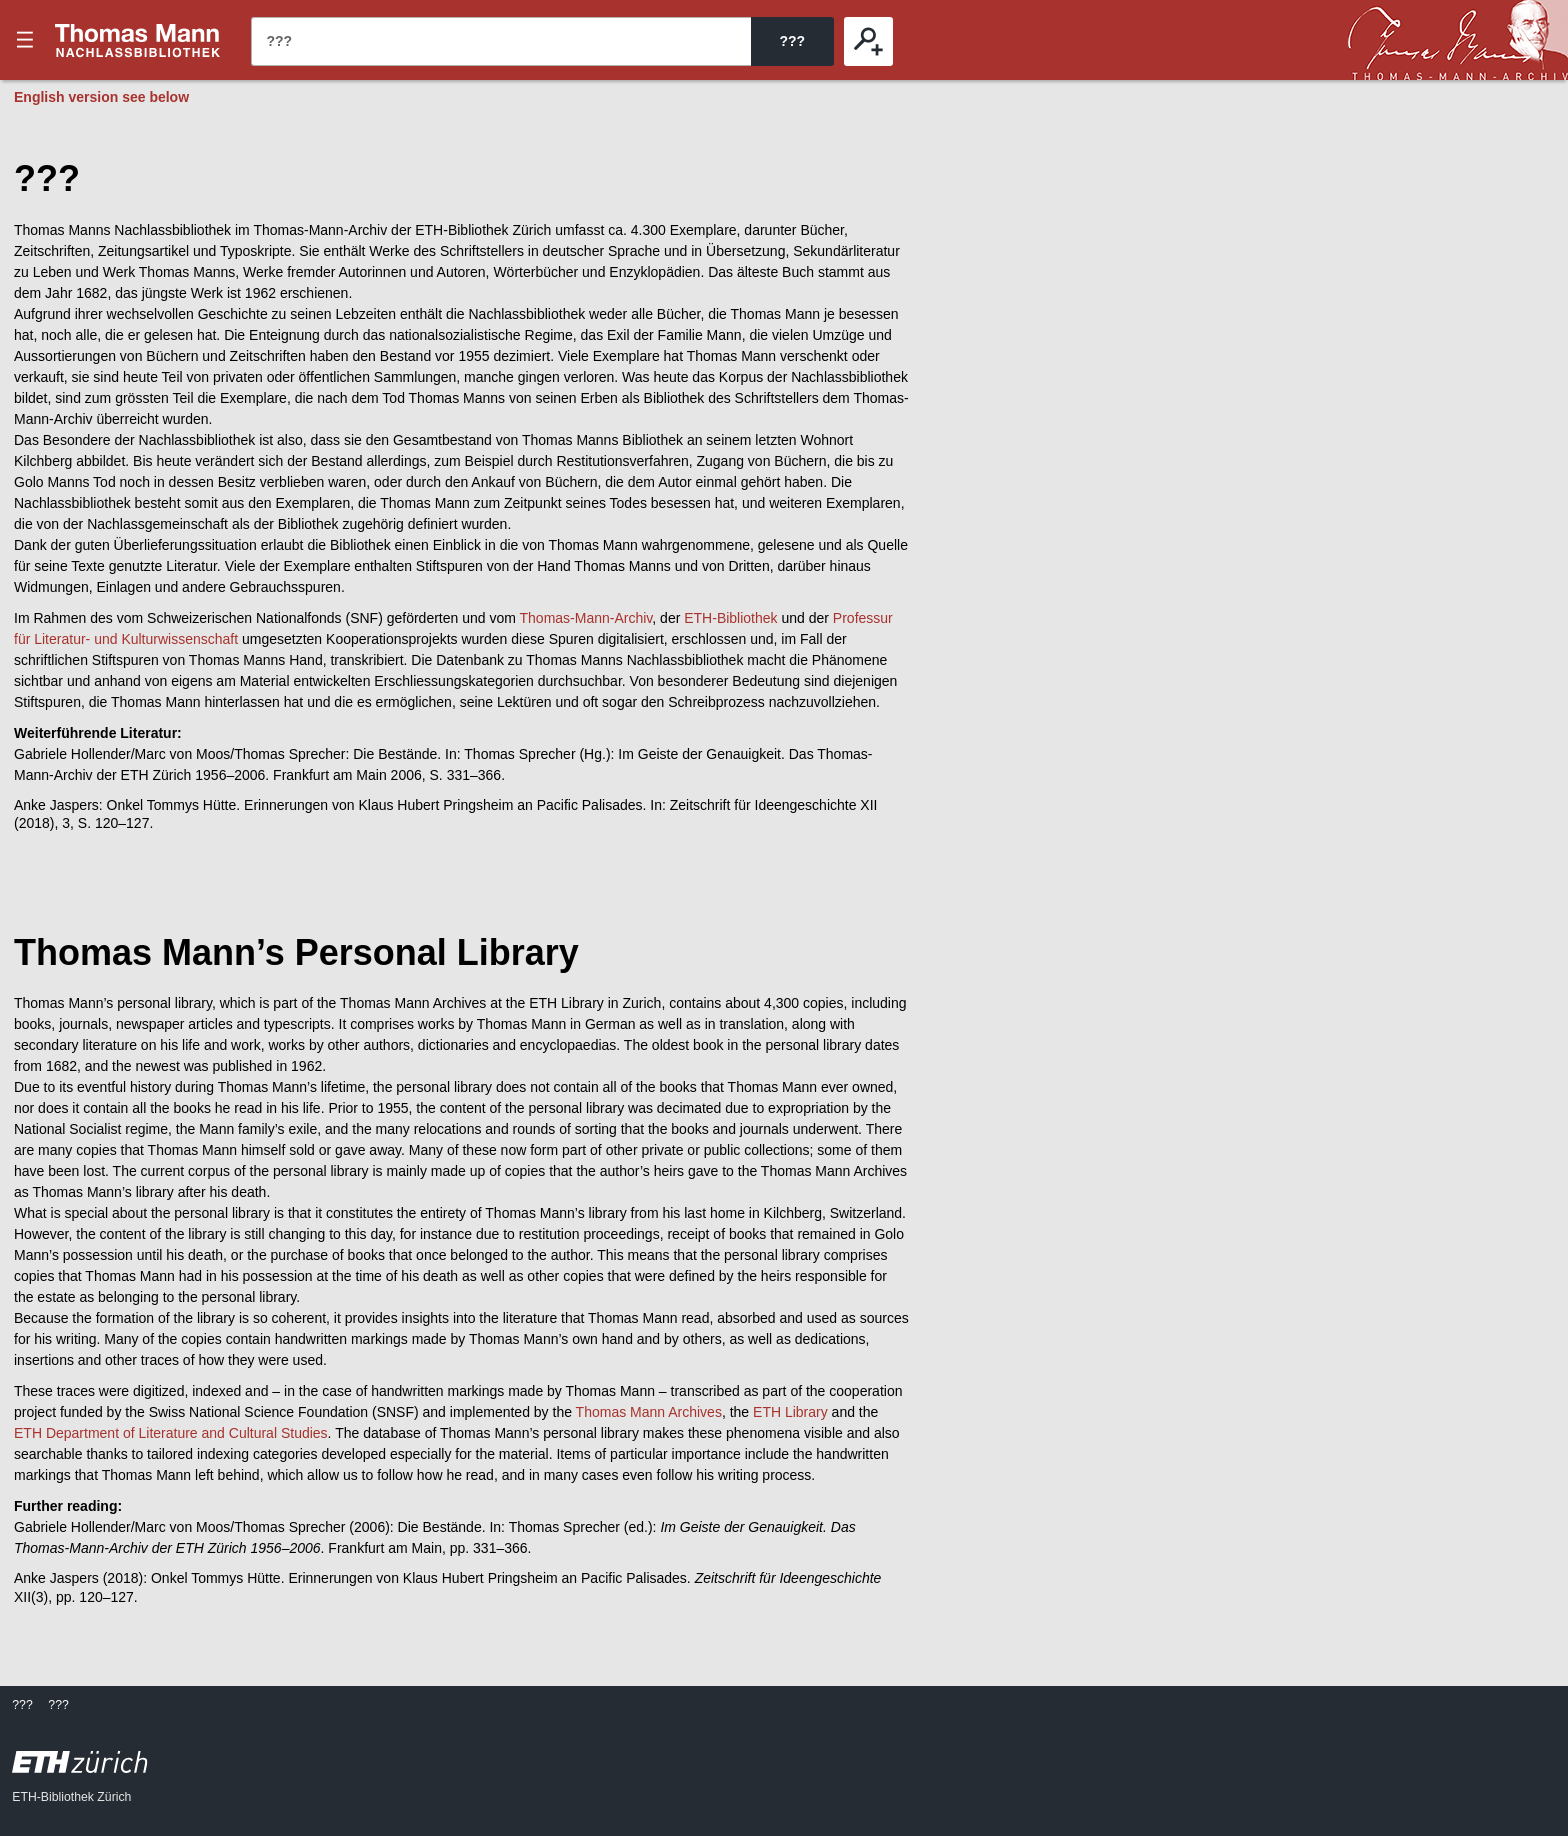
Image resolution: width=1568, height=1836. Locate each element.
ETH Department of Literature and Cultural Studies (171, 1433)
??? (138, 40)
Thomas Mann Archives (649, 1412)
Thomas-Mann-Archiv (586, 618)
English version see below (101, 97)
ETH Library (790, 1412)
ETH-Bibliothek (730, 618)
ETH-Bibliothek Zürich (71, 1797)
